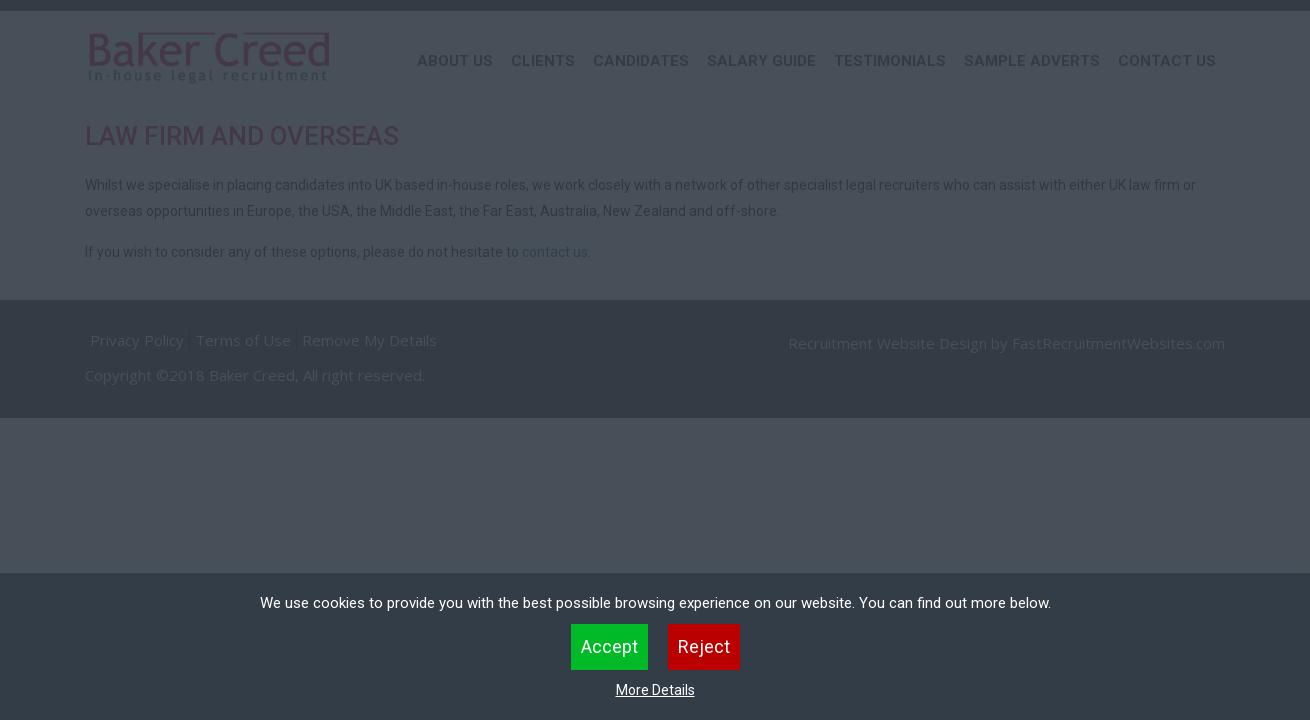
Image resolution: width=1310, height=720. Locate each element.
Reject (704, 646)
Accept (609, 646)
